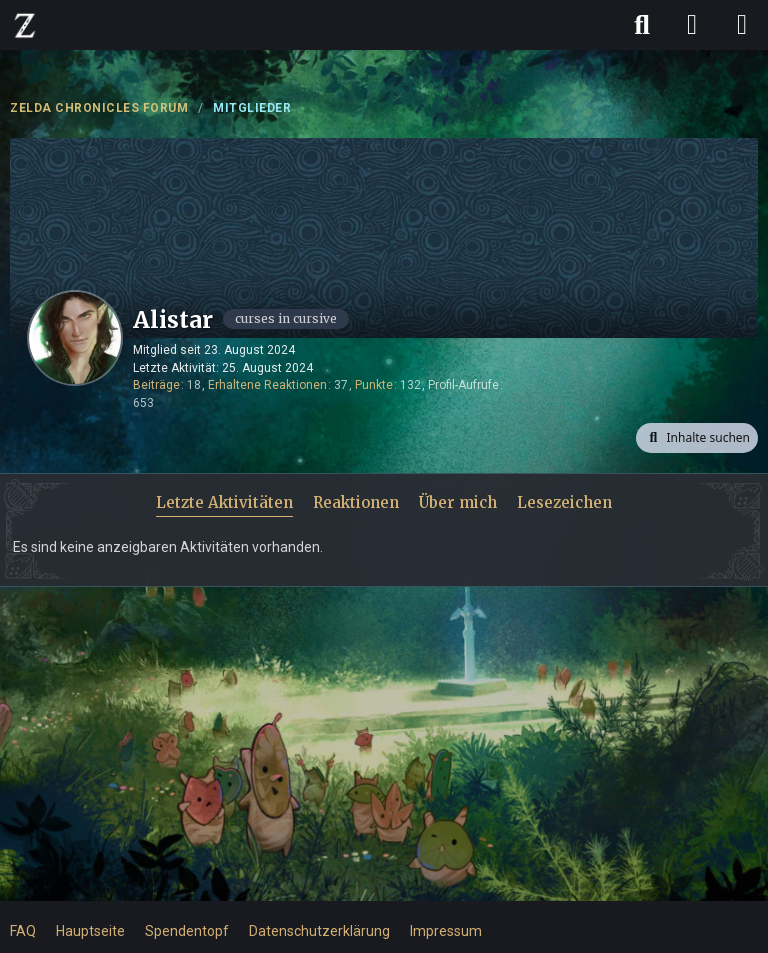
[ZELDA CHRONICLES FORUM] (25, 25)
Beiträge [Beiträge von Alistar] (156, 385)
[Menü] (742, 25)
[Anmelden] (692, 25)
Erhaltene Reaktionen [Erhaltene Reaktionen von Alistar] (267, 385)
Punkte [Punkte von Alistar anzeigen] (374, 385)
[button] (697, 438)
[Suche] (642, 25)
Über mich (458, 502)
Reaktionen (356, 502)
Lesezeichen (564, 502)
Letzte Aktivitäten (224, 502)
